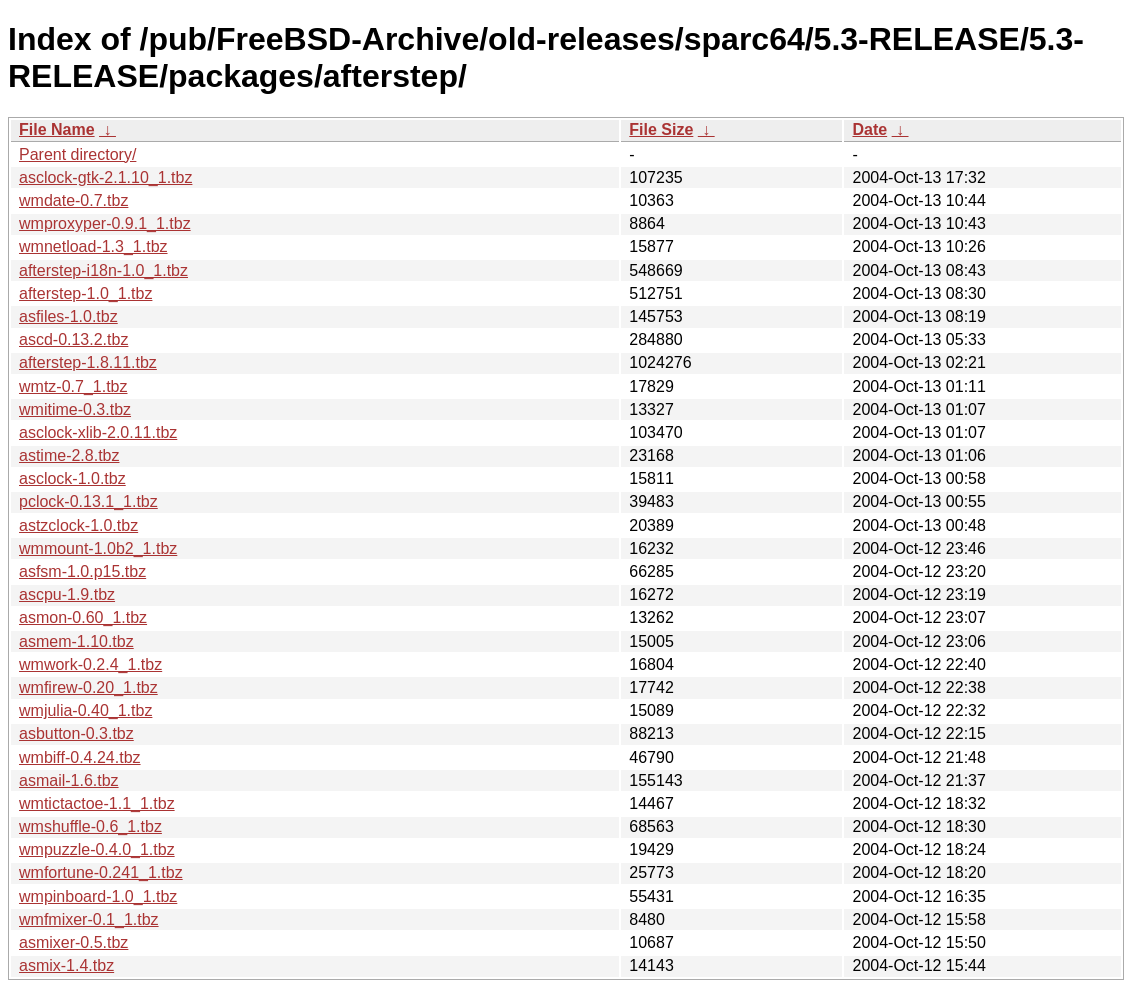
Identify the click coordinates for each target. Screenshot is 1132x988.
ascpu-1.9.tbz (67, 594)
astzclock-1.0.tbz (78, 525)
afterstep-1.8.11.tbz (88, 362)
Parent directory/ (77, 154)
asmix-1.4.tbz (66, 965)
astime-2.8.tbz (69, 455)
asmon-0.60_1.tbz (83, 617)
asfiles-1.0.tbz (68, 316)
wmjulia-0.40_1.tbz (85, 710)
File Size (661, 129)
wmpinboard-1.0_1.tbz (98, 896)
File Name (57, 129)
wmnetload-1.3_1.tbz (93, 246)
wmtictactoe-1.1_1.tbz (97, 803)
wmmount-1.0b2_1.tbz (98, 548)
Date (869, 129)
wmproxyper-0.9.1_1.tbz (105, 223)
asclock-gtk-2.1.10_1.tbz (105, 177)
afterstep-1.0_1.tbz (85, 293)
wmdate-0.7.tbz (73, 200)
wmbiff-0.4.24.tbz (80, 757)
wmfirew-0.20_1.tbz (88, 687)
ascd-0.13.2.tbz (73, 339)
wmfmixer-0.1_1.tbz (89, 919)
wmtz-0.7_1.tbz (73, 386)
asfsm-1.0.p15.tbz (82, 571)
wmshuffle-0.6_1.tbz (90, 826)
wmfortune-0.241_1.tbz (101, 872)
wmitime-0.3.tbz (75, 409)
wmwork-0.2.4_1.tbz (90, 664)
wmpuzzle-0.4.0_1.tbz (97, 849)
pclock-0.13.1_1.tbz (88, 501)
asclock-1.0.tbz (72, 478)
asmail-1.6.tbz (69, 780)
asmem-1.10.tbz (76, 641)
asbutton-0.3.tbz (76, 733)
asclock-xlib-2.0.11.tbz (98, 432)
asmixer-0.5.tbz (73, 942)
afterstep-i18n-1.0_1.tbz (103, 270)
